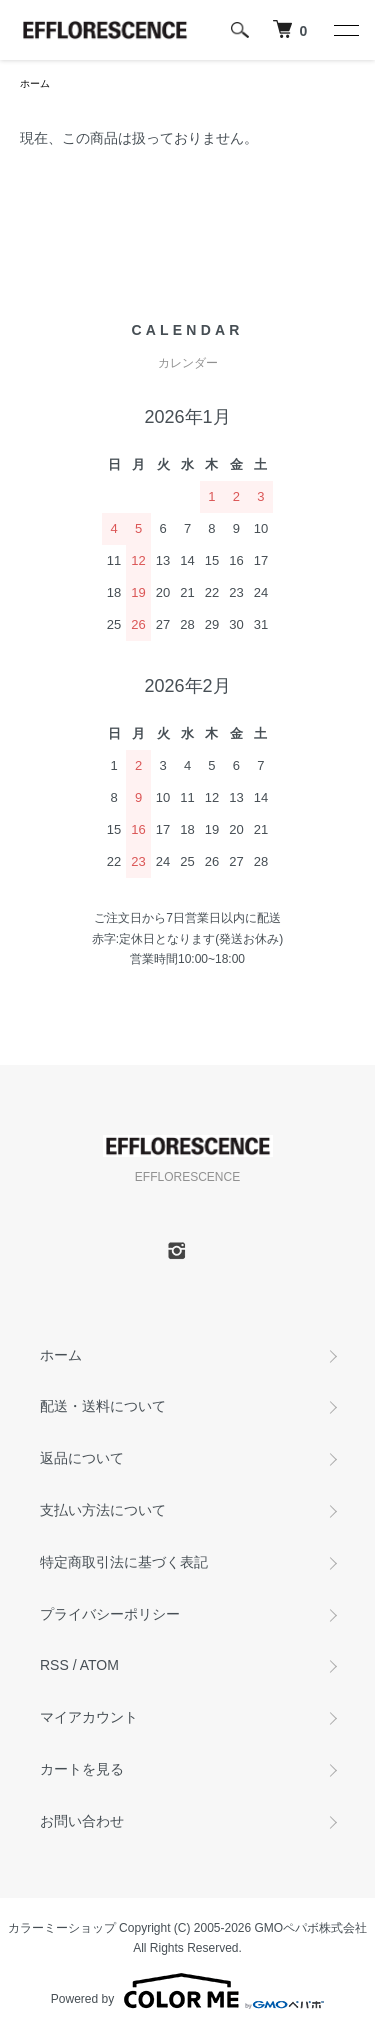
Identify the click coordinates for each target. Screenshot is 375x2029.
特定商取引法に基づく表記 (124, 1562)
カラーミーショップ (62, 1928)
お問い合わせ (82, 1821)
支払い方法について (103, 1510)
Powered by (187, 1991)
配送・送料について (103, 1406)
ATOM (99, 1665)
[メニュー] (345, 30)
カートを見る (82, 1769)
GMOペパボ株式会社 (311, 1928)
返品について (82, 1458)
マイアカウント (89, 1717)
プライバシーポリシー (110, 1614)
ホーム (35, 83)
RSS (54, 1665)
